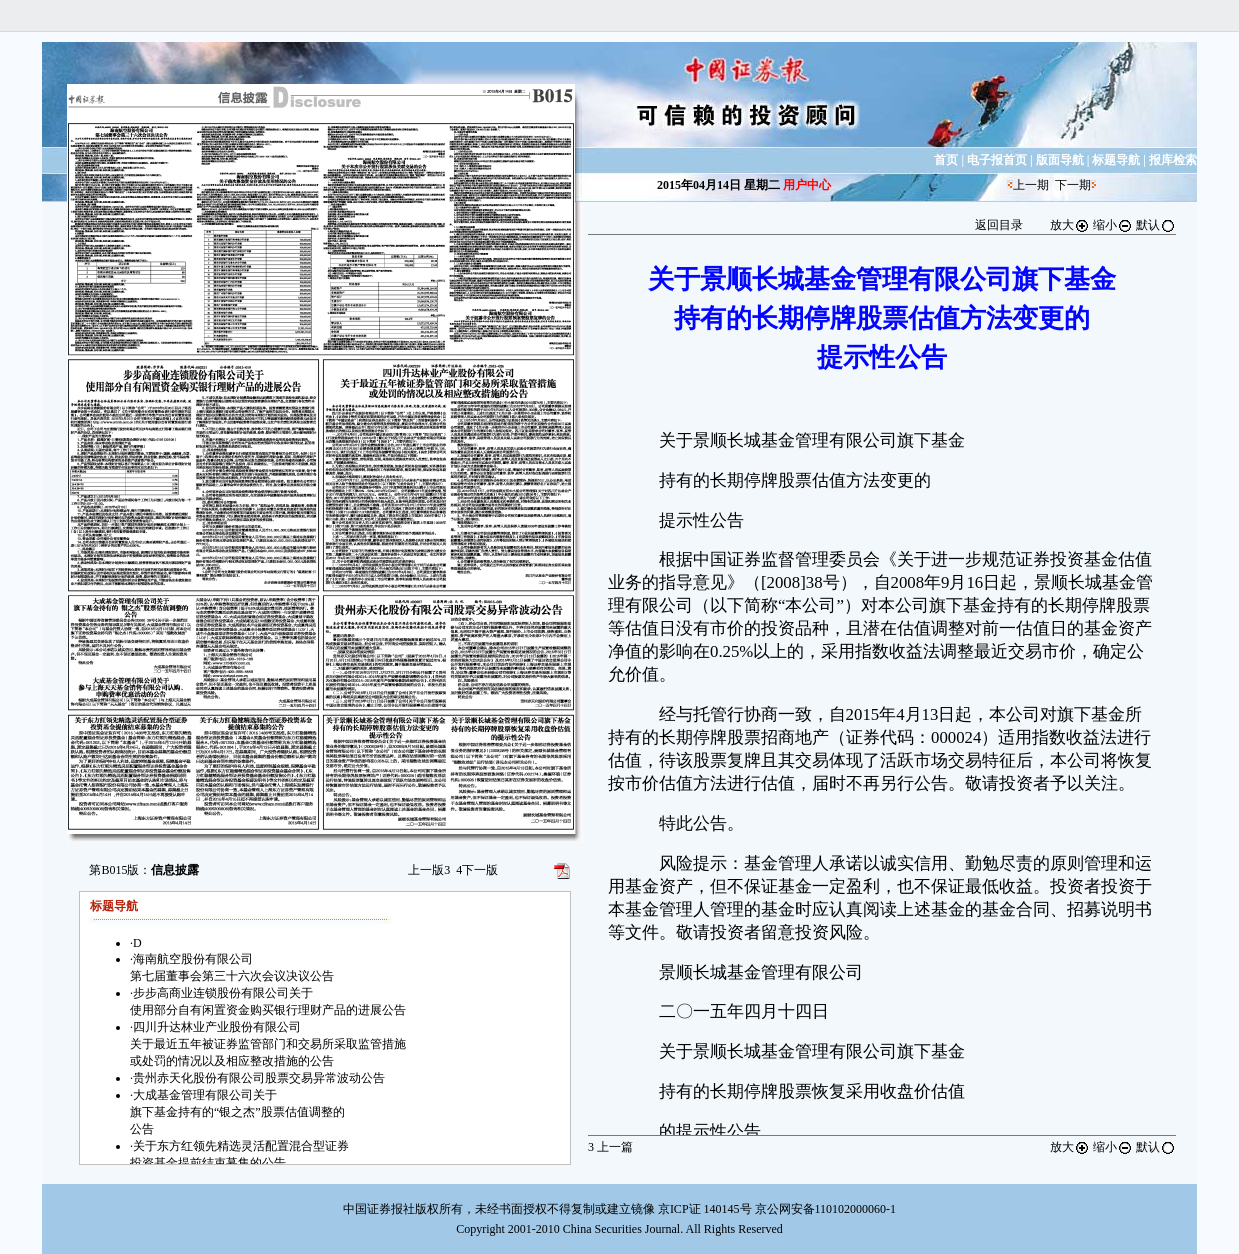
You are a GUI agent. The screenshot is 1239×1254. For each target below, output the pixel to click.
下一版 (477, 870)
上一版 (429, 870)
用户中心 (807, 185)
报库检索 (1173, 160)
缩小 (1113, 225)
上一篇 (610, 1147)
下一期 (1073, 185)
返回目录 (999, 225)
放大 (1070, 225)
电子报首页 (997, 160)
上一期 (1031, 185)
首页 (946, 160)
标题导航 (1116, 160)
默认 (1156, 225)
